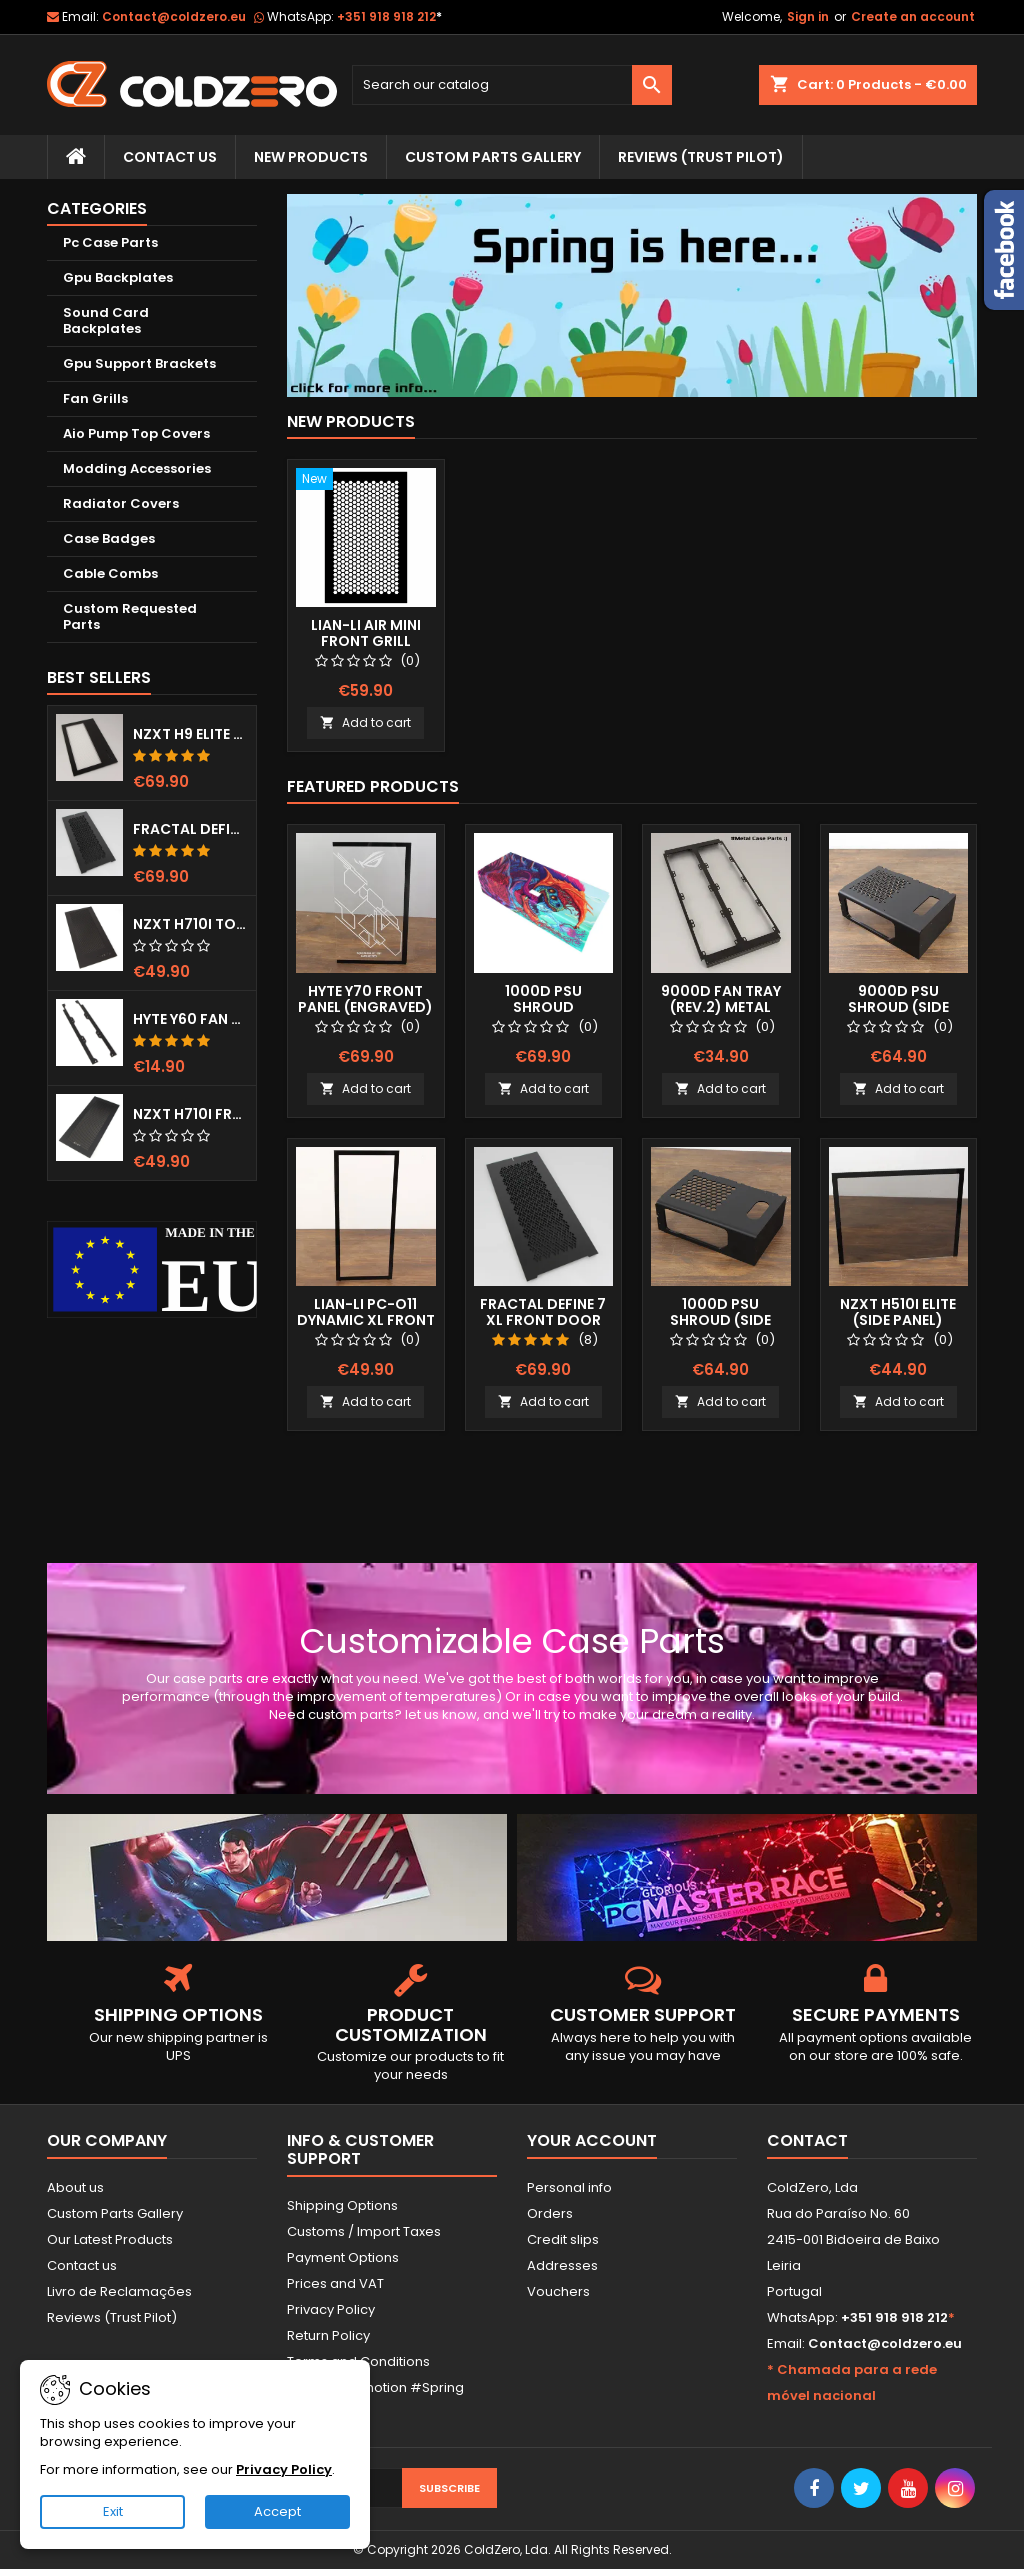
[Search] (512, 85)
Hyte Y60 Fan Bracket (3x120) (190, 1019)
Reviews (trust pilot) (701, 157)
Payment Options (343, 2257)
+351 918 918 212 (389, 16)
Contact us (82, 2265)
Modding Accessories (137, 468)
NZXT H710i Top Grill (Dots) (190, 924)
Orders (550, 2213)
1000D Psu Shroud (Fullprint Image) (543, 1007)
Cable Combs (110, 573)
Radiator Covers (121, 503)
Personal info (569, 2187)
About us (75, 2187)
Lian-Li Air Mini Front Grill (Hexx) (366, 641)
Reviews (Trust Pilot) (112, 2317)
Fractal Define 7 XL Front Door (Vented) (190, 829)
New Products (311, 157)
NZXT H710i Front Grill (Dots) (190, 1114)
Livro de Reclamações (119, 2291)
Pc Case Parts (110, 242)
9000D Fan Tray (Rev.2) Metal (721, 999)
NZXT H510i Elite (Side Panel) (898, 1312)
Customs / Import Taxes (364, 2231)
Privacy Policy (331, 2309)
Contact (807, 2140)
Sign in (808, 16)
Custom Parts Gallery (493, 157)
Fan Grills (95, 398)
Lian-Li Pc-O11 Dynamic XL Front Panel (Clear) (366, 1320)
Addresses (562, 2265)
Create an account (913, 16)
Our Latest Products (110, 2239)
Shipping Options (342, 2205)
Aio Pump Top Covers (136, 433)
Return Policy (328, 2335)
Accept (277, 2511)
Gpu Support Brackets (139, 363)
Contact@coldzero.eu (174, 16)
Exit (113, 2511)
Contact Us (170, 157)
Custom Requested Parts (130, 616)
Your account (592, 2140)
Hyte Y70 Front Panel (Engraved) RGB (365, 1007)
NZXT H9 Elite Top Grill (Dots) (190, 734)
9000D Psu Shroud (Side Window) (898, 1007)
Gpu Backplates (118, 277)
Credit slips (563, 2239)
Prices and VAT (335, 2283)
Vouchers (558, 2291)
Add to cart (365, 722)
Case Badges (109, 538)
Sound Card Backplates (106, 320)
